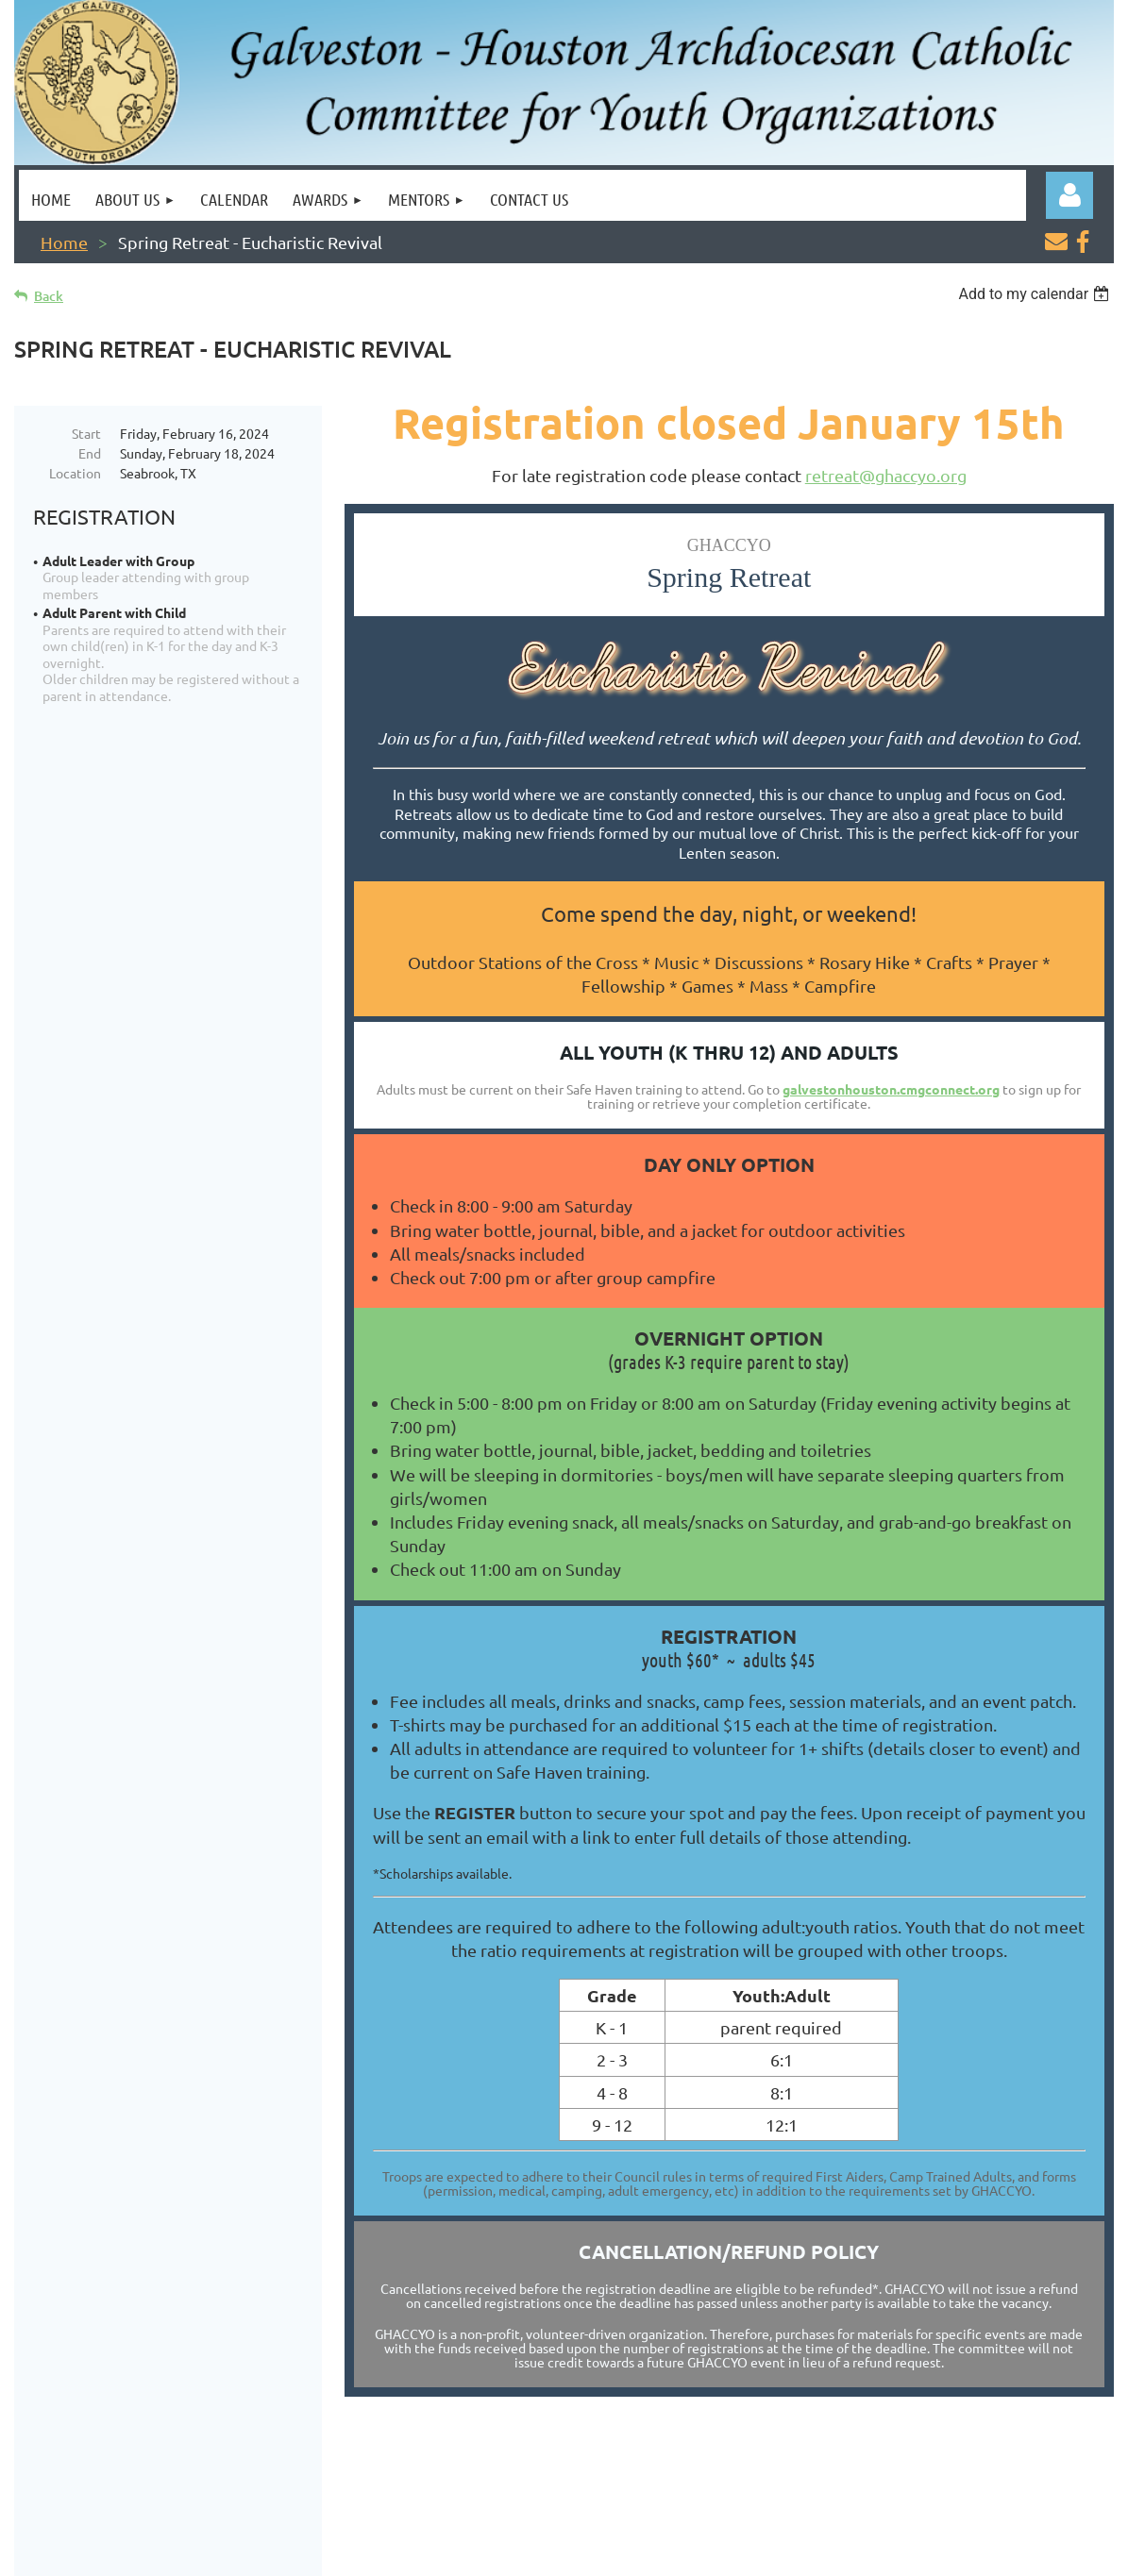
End (89, 452)
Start (86, 433)
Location (75, 472)
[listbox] (1036, 294)
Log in (1069, 195)
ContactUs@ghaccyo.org (1021, 2490)
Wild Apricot (888, 2552)
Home (64, 242)
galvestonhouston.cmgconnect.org (891, 1088)
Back (48, 296)
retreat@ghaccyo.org (886, 475)
